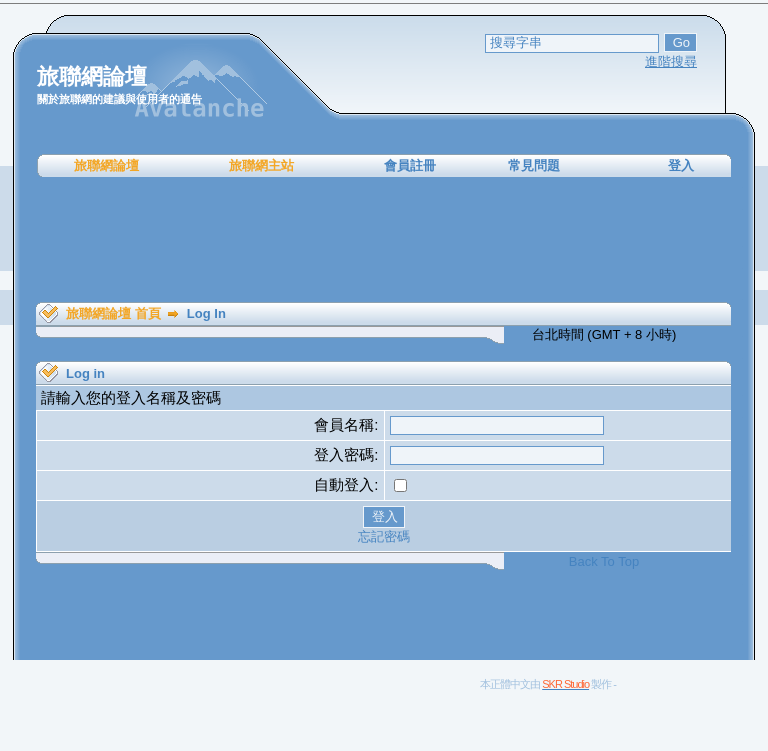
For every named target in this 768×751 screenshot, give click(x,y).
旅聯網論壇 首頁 (113, 313)
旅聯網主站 (261, 165)
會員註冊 (410, 165)
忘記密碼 (384, 536)
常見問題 (534, 165)
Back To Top (604, 561)
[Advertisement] (384, 240)
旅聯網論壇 (106, 165)
